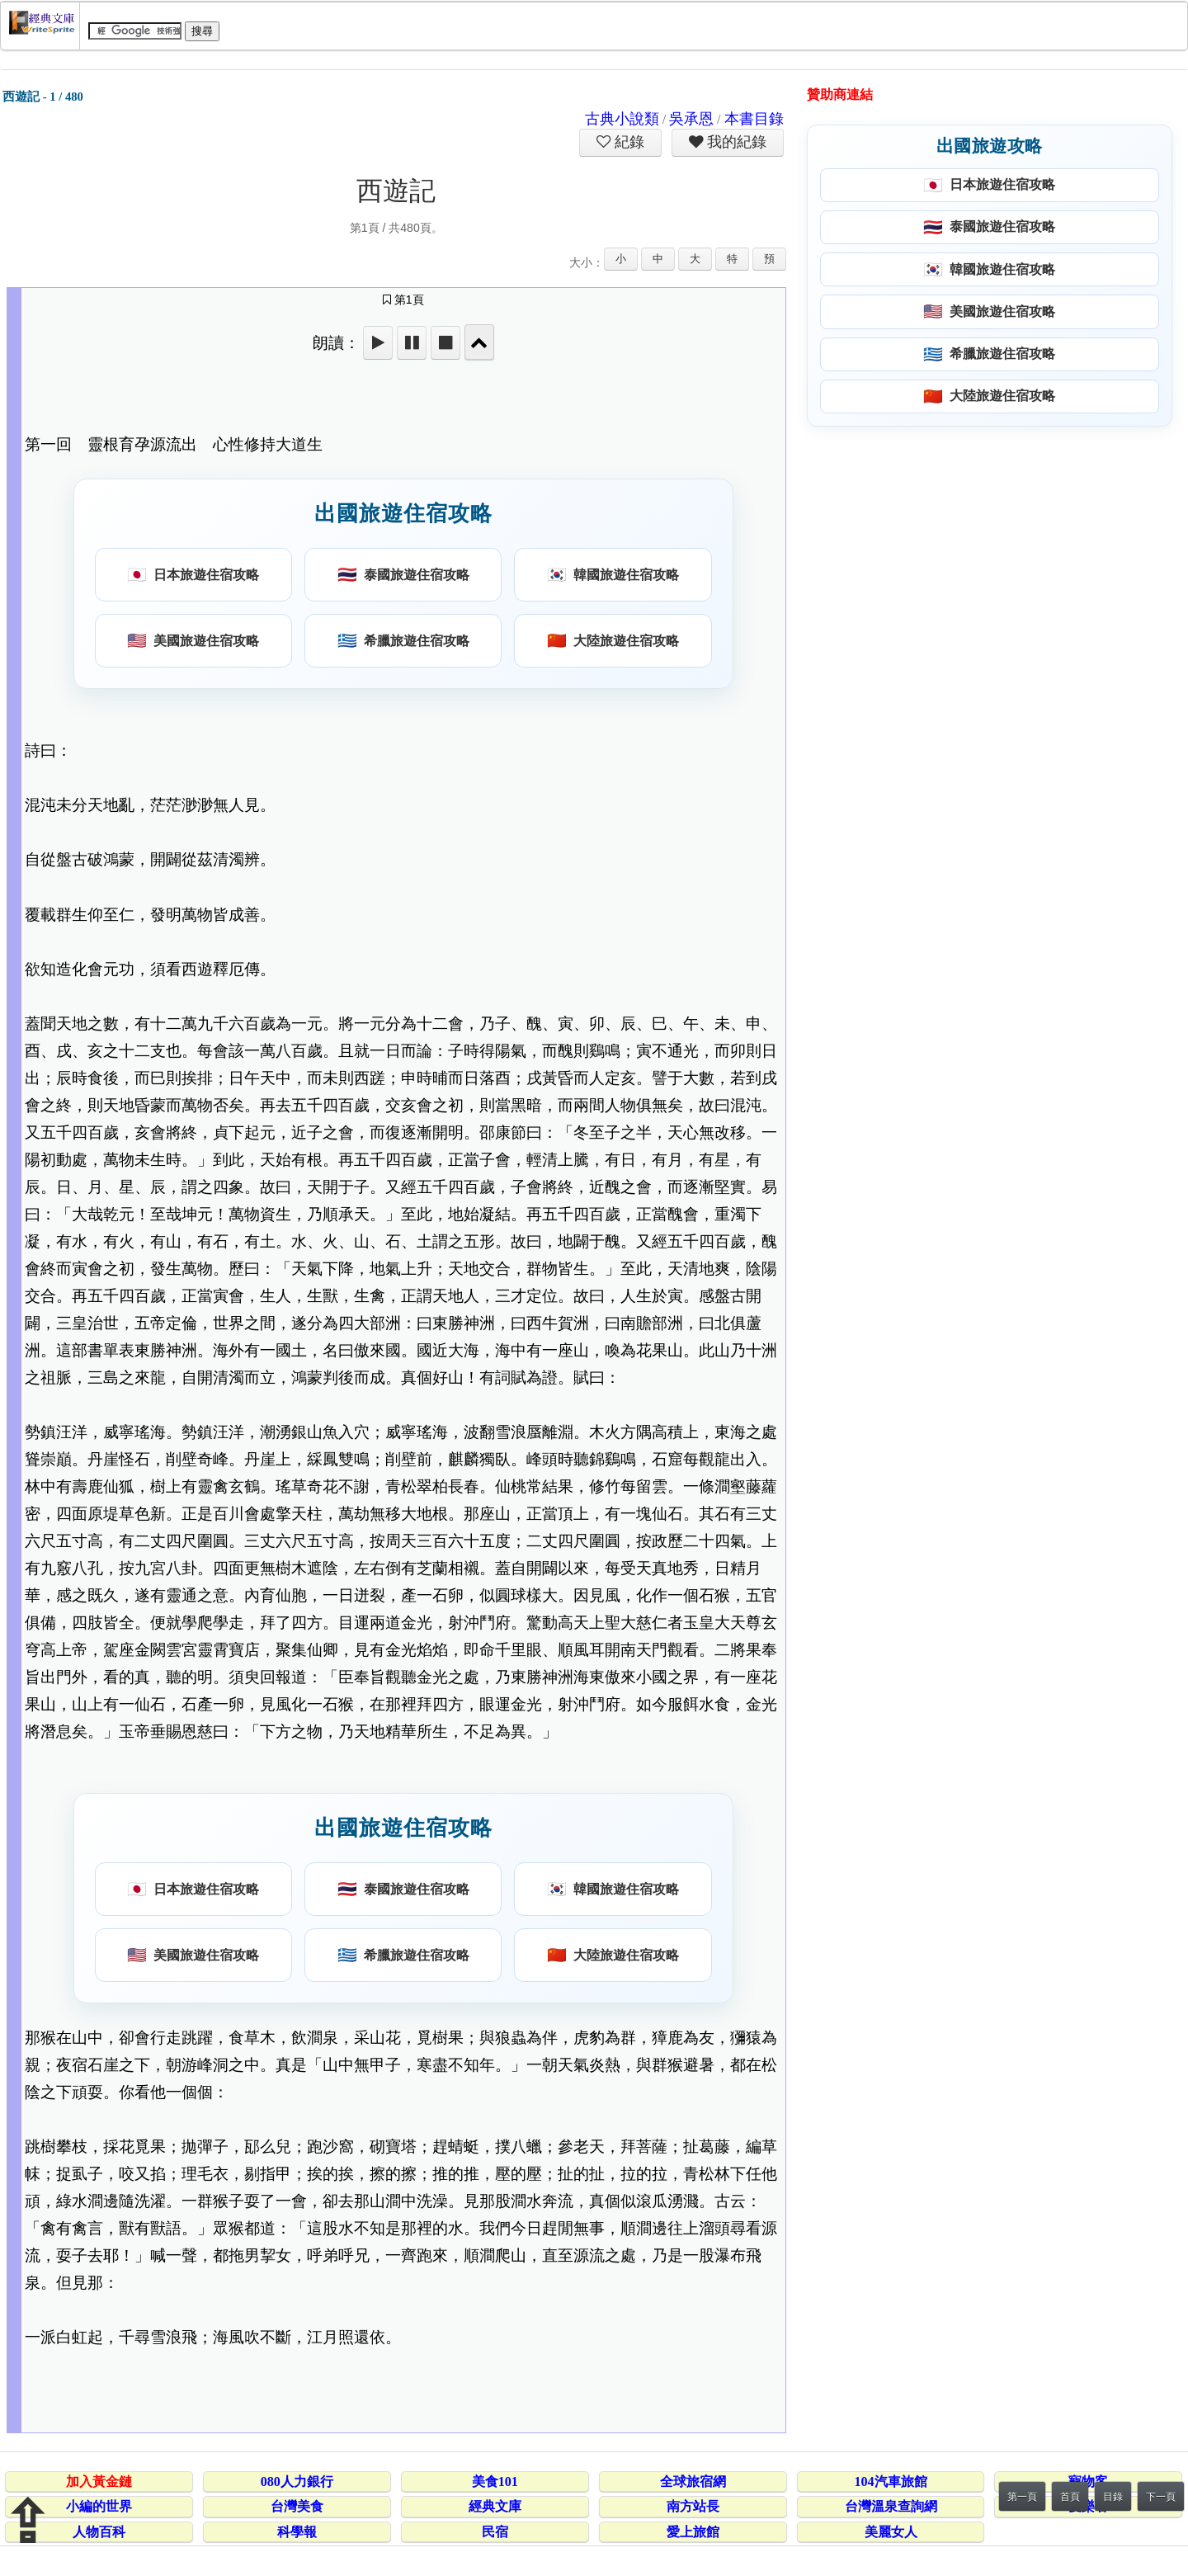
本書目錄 (754, 119)
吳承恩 (691, 119)
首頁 (1070, 2497)
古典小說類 (622, 119)
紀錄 (627, 141)
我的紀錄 (735, 141)
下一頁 (1161, 2497)
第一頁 (1022, 2497)
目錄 (1113, 2497)
